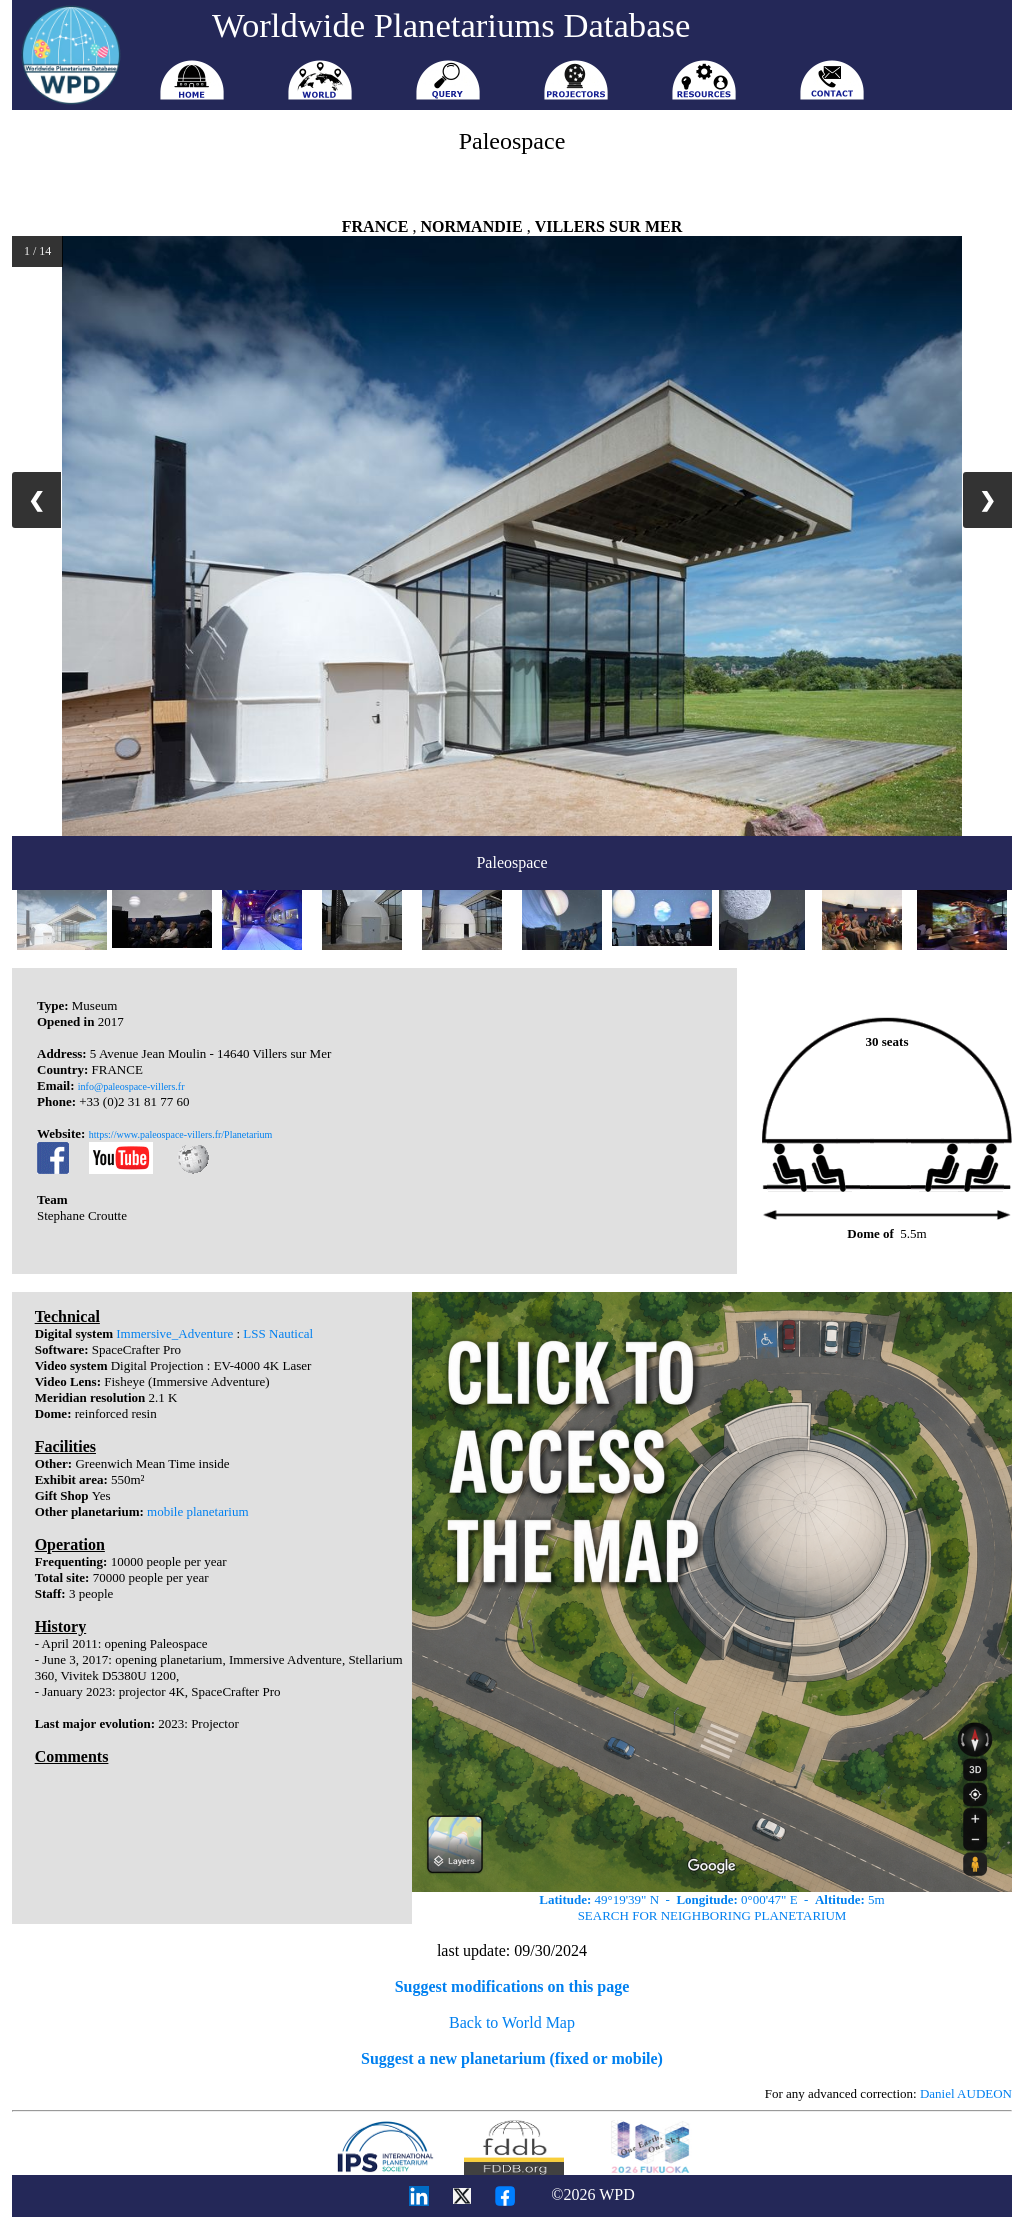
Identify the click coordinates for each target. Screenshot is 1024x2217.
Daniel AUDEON (966, 2093)
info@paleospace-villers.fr (131, 1086)
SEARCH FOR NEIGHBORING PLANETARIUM (712, 1915)
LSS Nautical (278, 1333)
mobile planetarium (197, 1511)
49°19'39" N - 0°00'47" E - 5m (711, 1899)
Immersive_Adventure (174, 1333)
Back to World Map (512, 2022)
